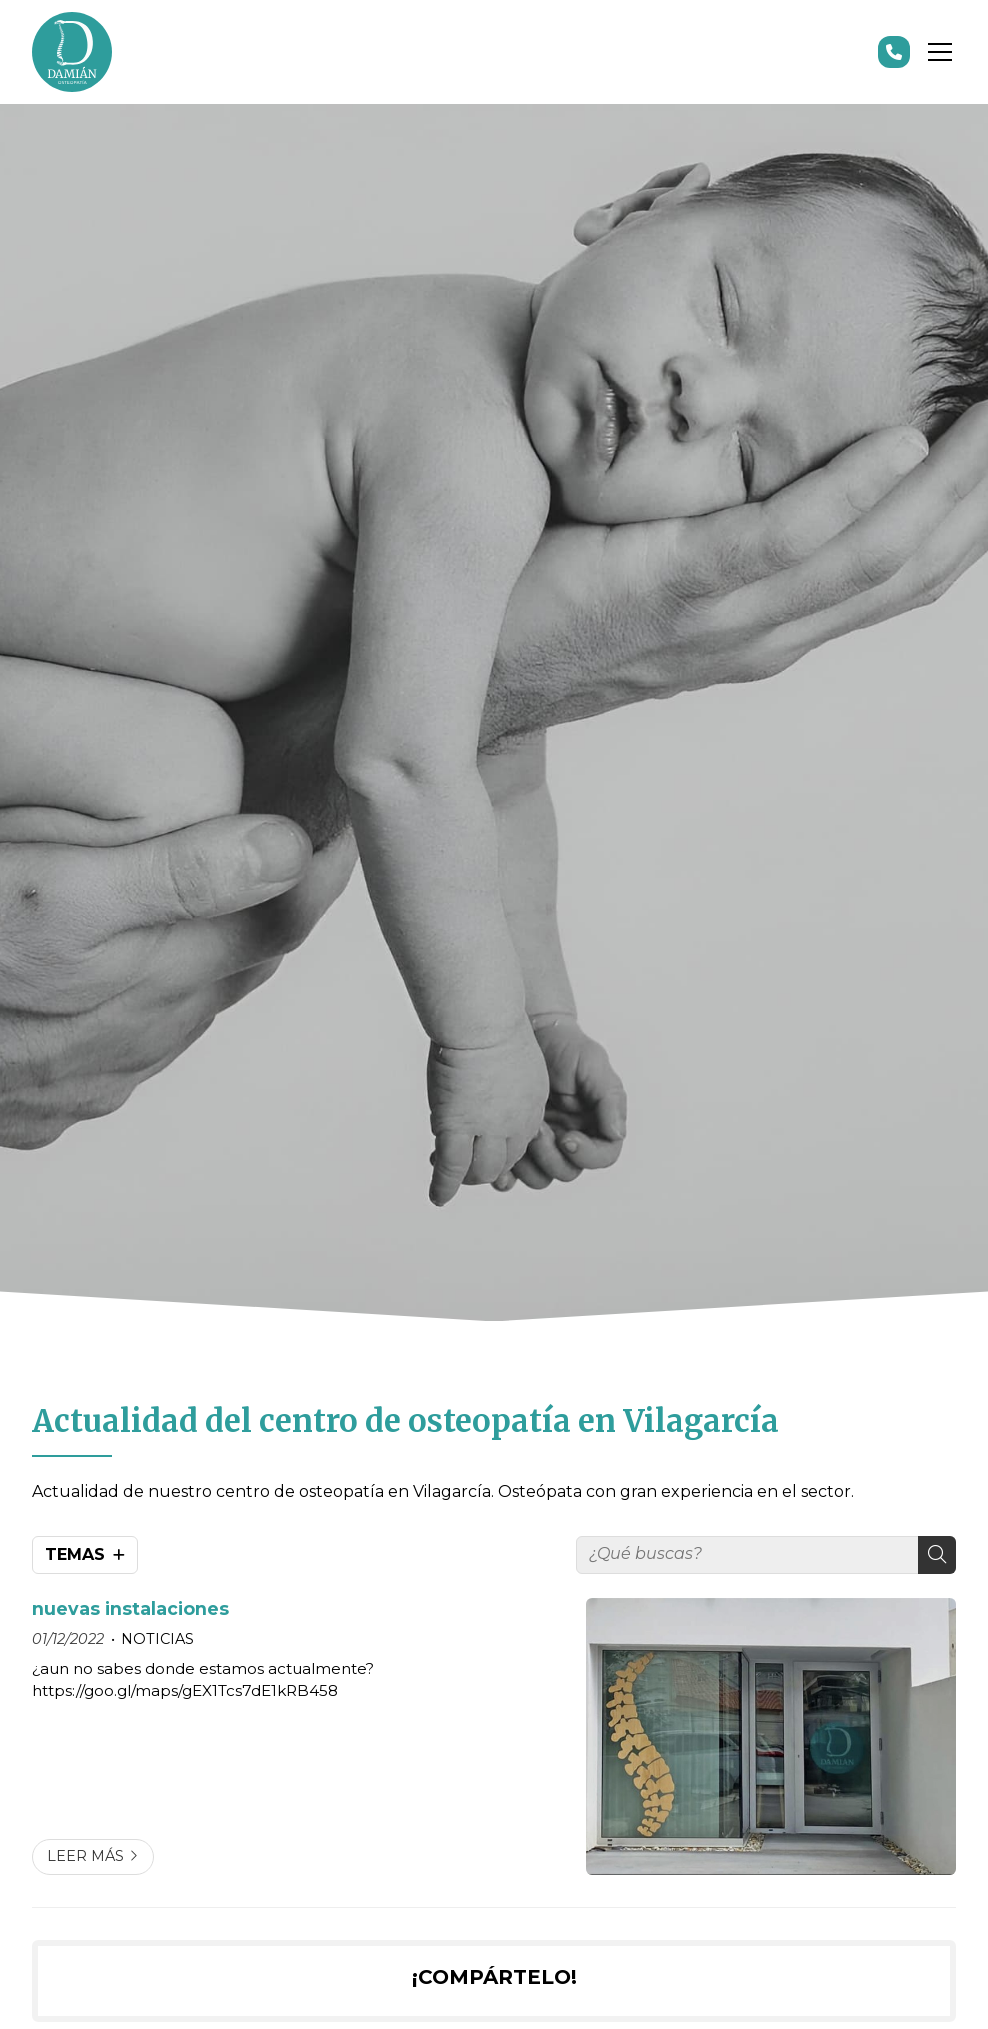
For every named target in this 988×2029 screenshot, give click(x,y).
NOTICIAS (157, 1639)
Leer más (85, 1856)
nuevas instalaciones (130, 1608)
